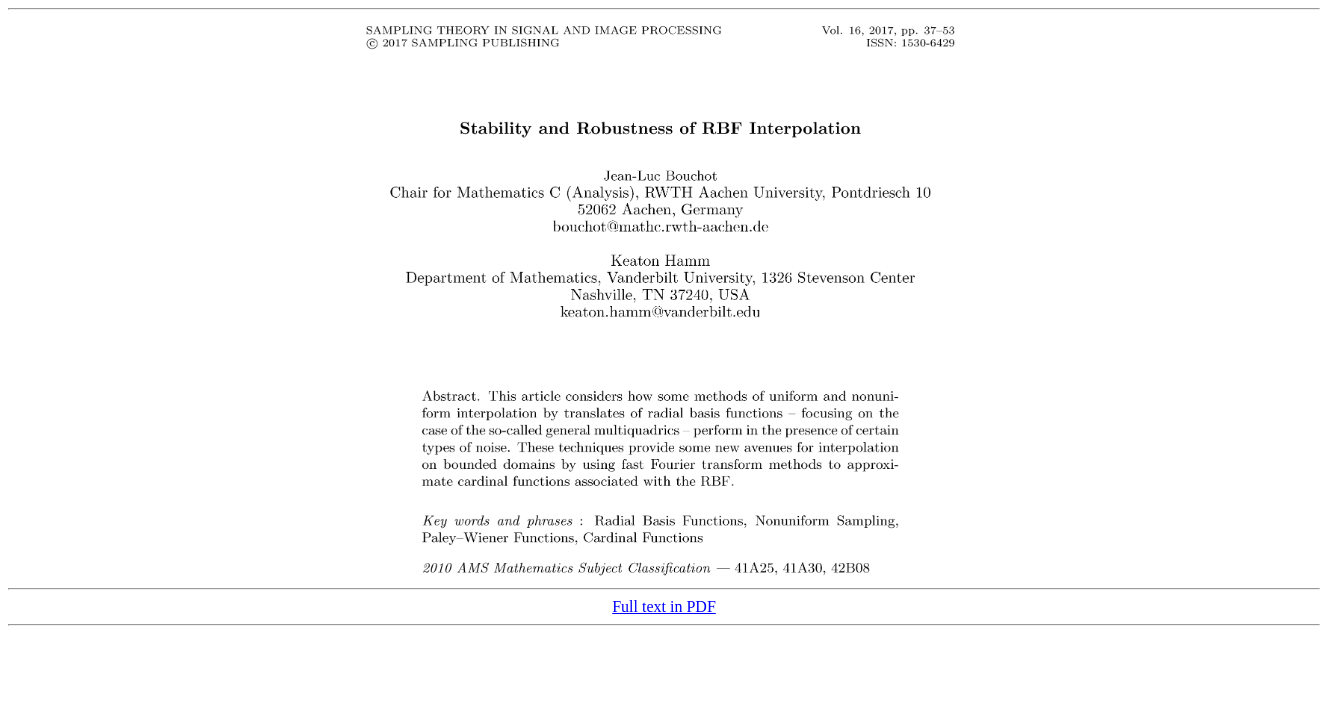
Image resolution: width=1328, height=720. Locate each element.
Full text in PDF (664, 606)
